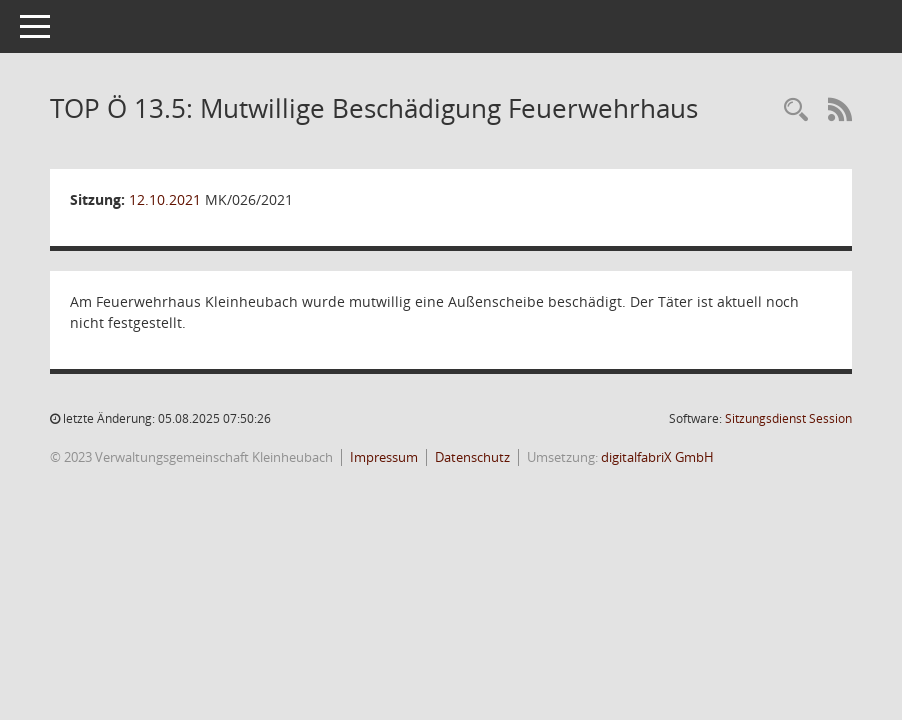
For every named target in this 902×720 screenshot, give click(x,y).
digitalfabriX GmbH (657, 457)
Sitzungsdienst (788, 418)
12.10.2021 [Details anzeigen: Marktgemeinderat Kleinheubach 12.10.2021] (165, 199)
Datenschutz (472, 457)
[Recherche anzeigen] (796, 110)
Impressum (384, 457)
